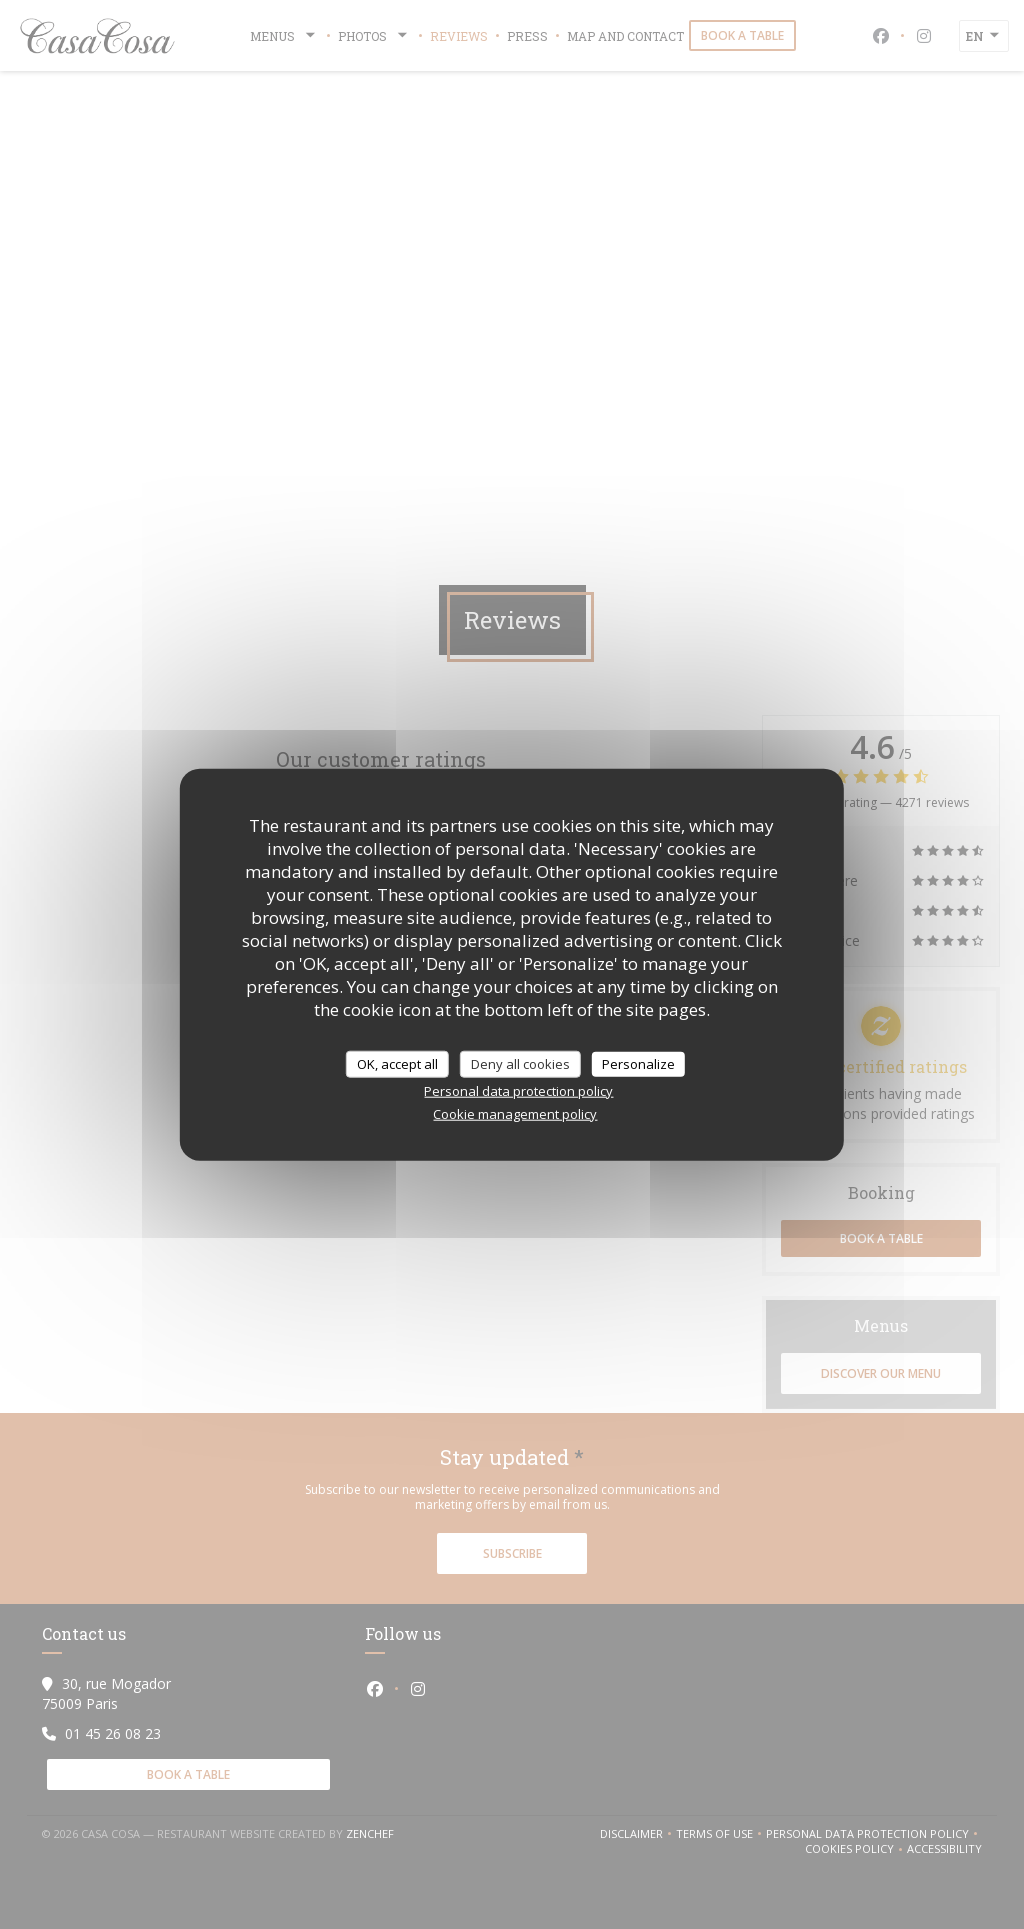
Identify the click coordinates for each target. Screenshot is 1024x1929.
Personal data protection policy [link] (518, 1091)
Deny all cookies (520, 1063)
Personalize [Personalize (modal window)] (638, 1063)
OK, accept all (397, 1063)
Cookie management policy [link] (515, 1114)
